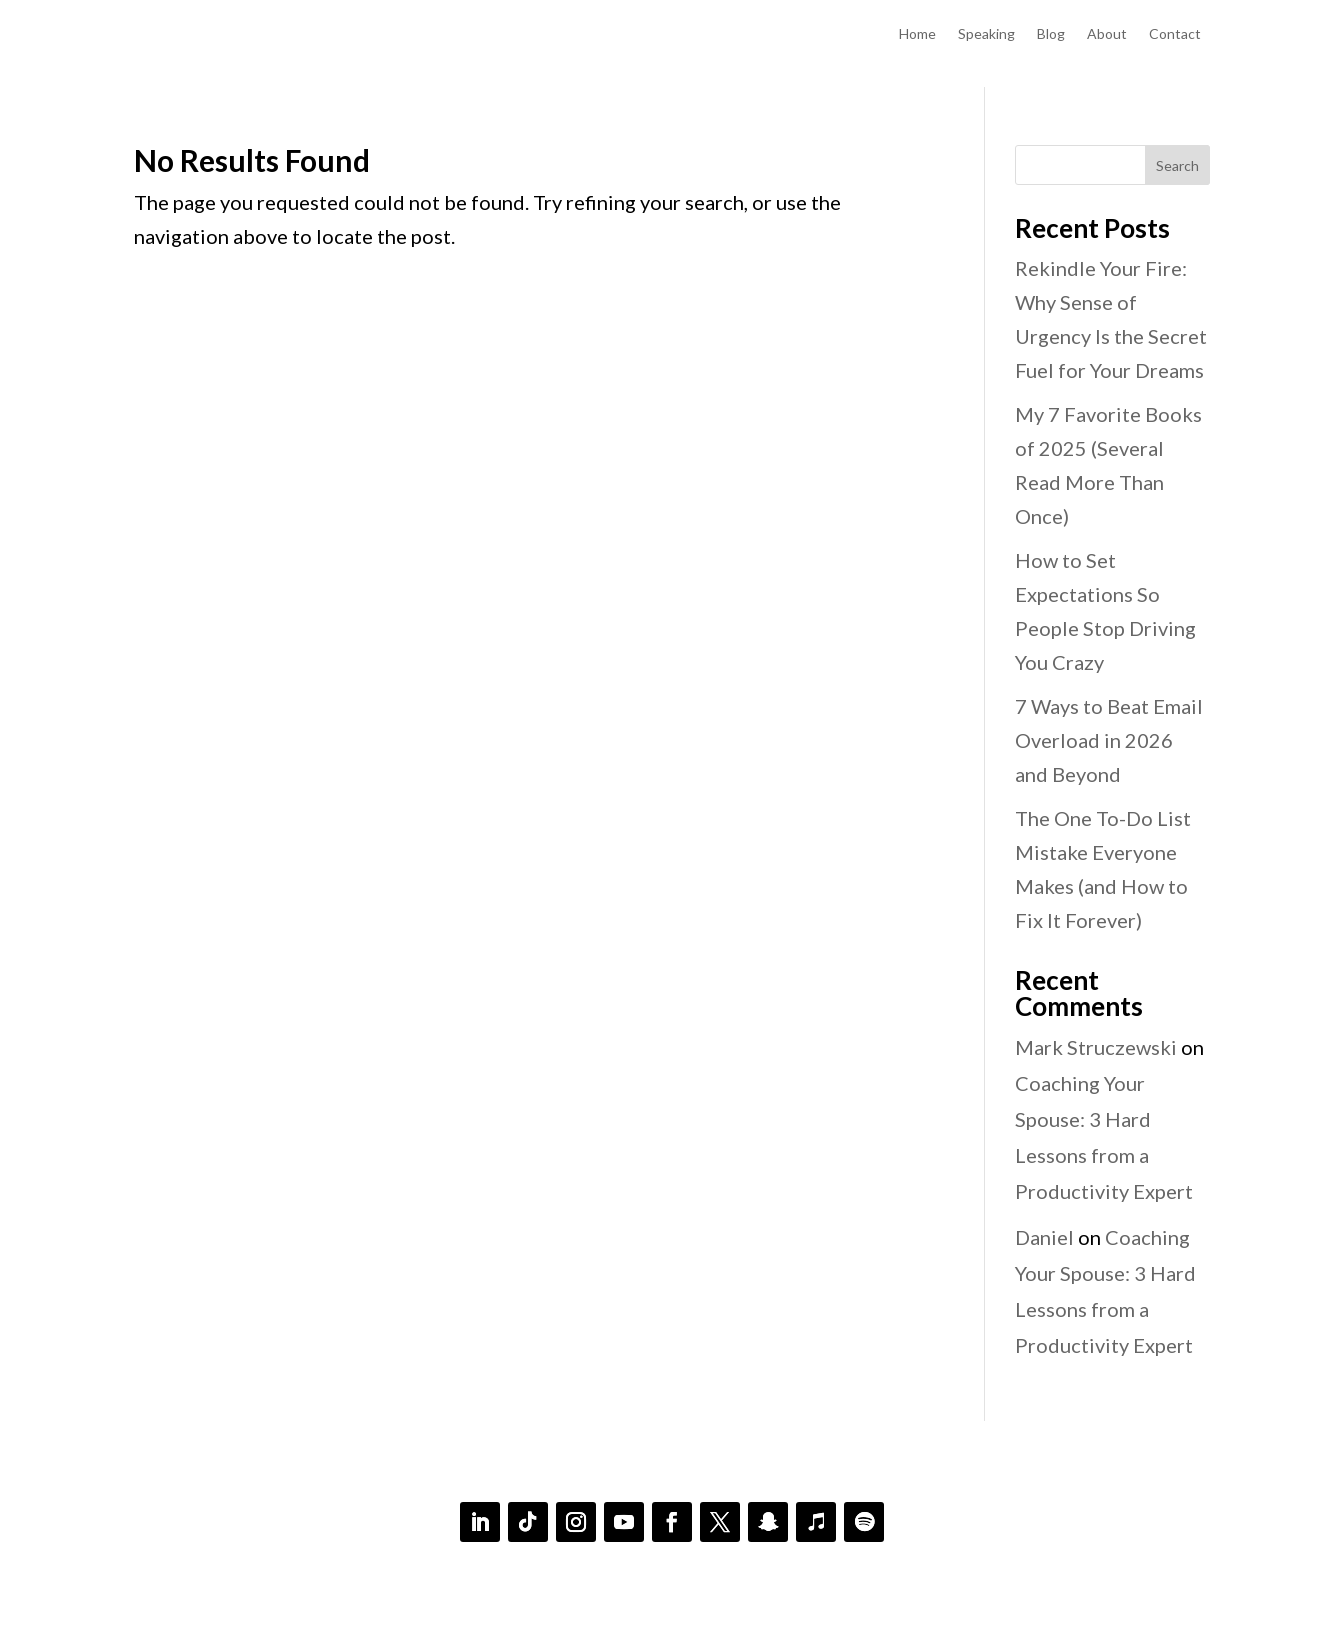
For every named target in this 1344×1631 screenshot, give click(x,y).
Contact (1175, 34)
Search (1177, 165)
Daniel (1044, 1237)
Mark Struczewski (1096, 1047)
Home (917, 34)
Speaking (986, 34)
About (1107, 34)
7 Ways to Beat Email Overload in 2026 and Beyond (1109, 740)
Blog (1051, 34)
